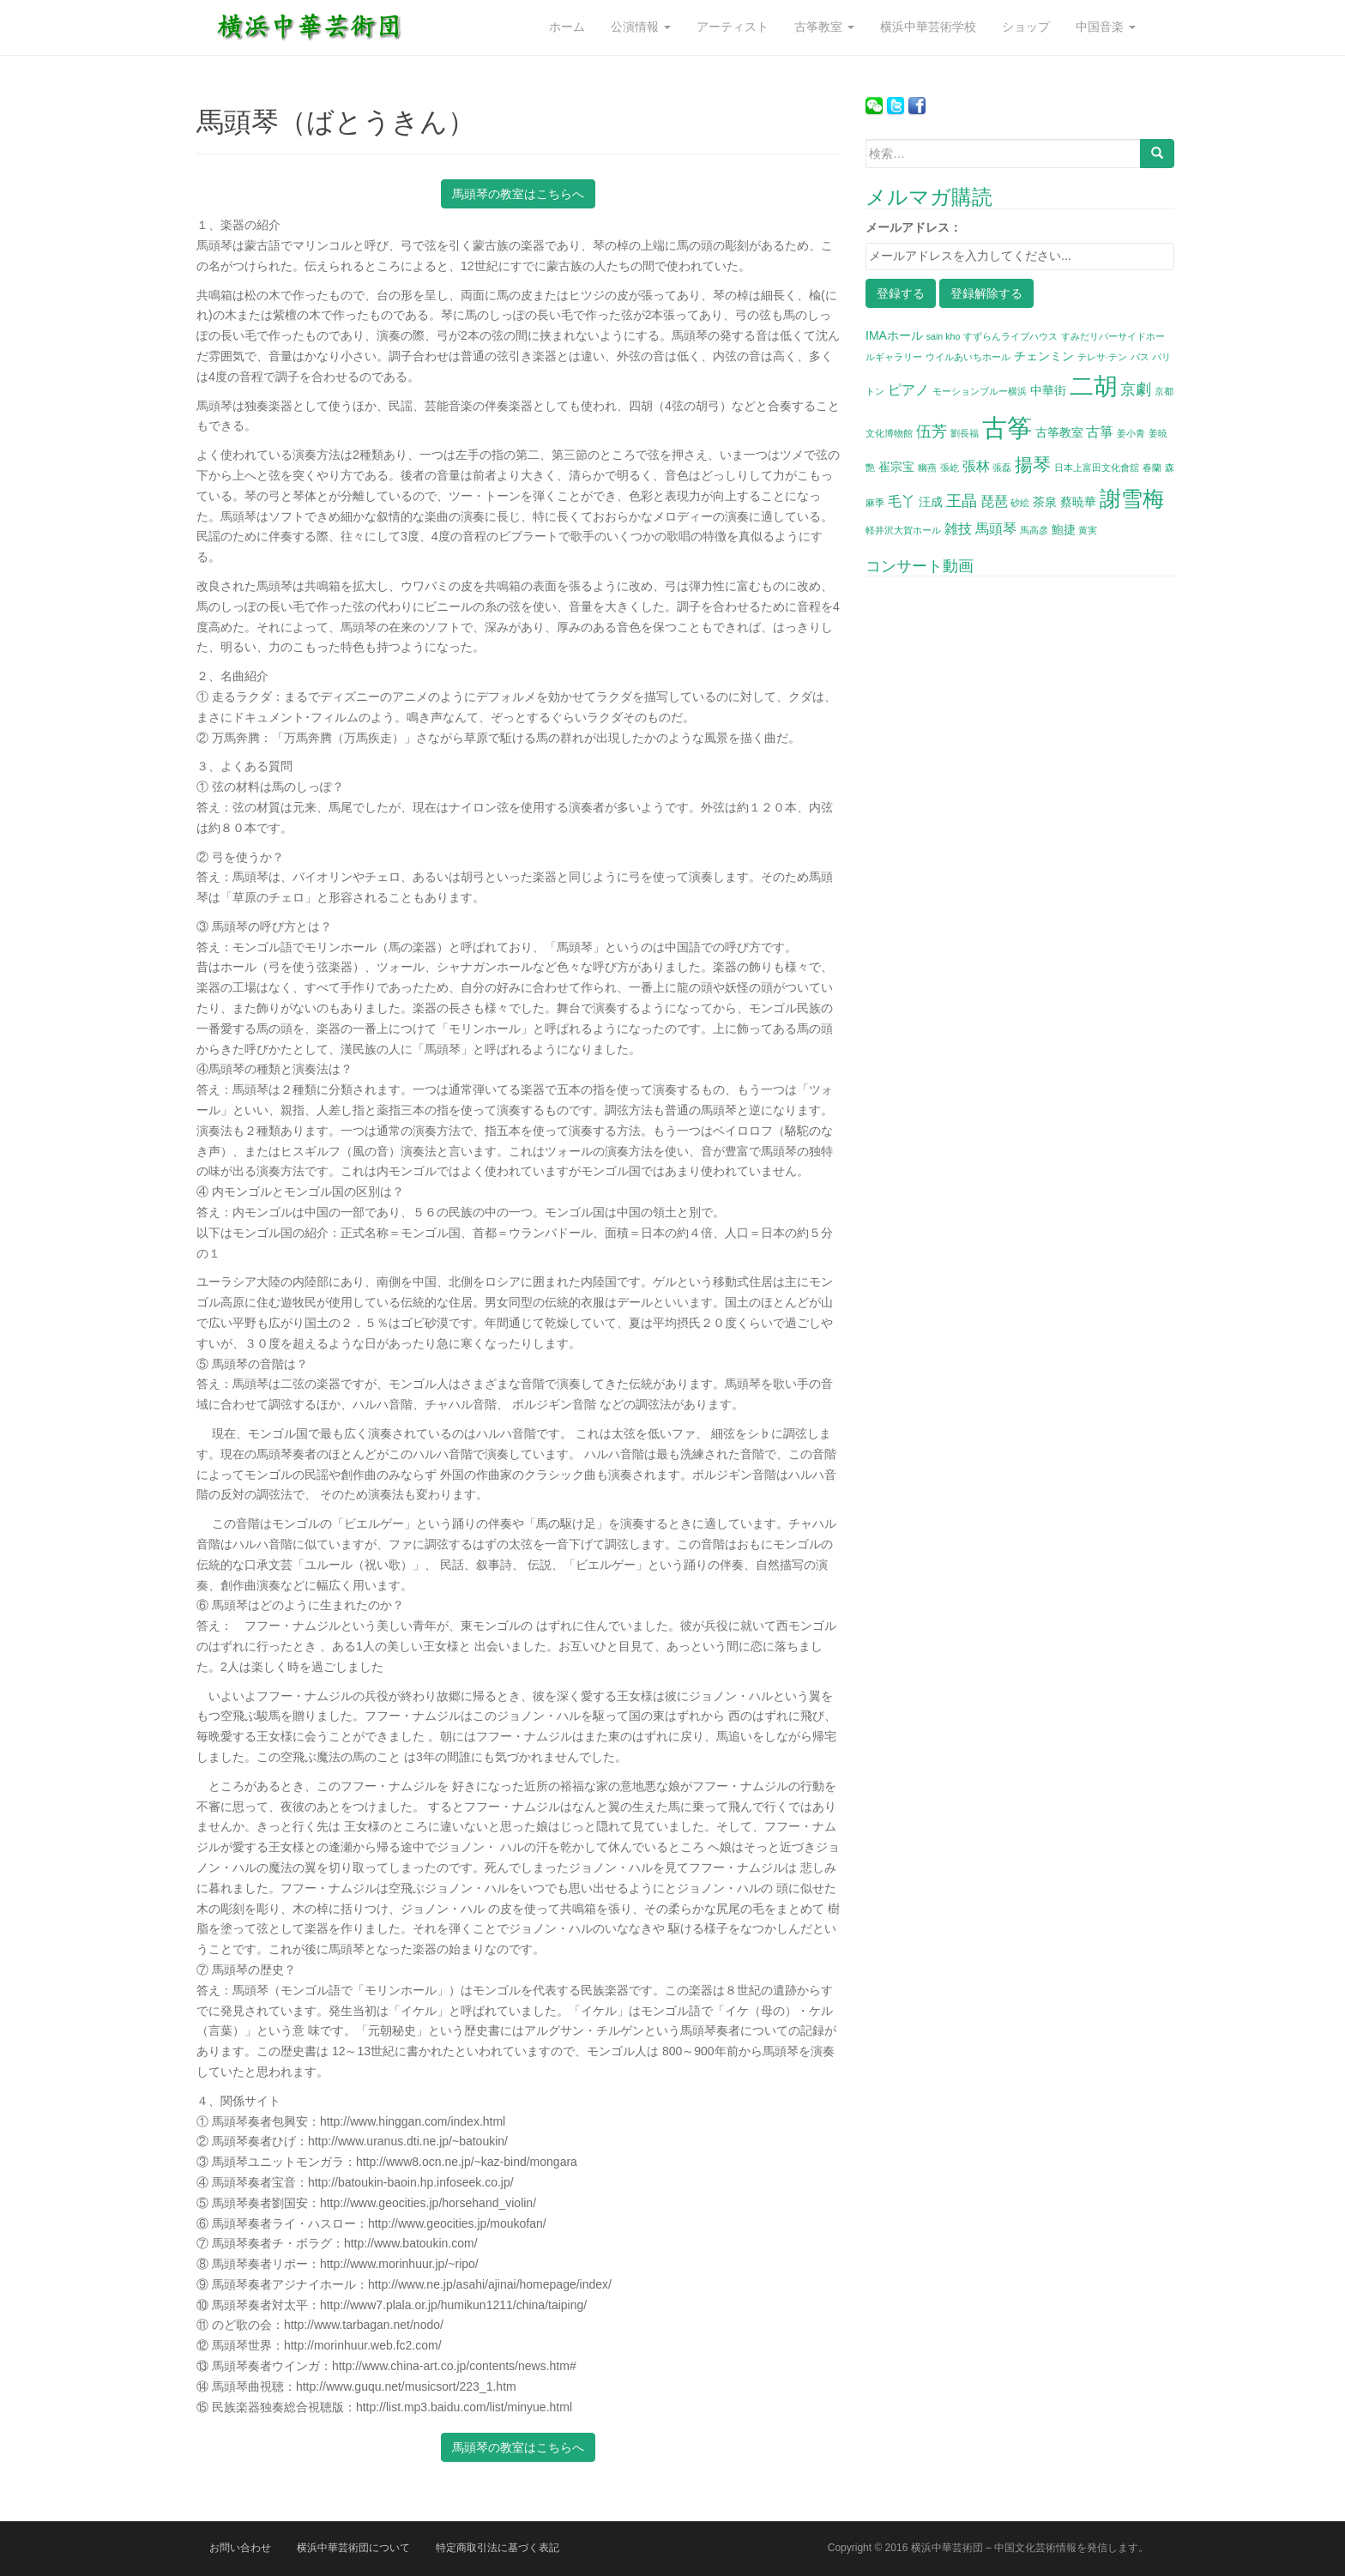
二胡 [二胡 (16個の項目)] (1094, 386)
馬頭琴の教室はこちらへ (518, 194)
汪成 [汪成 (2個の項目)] (931, 502)
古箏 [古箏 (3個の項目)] (1099, 431)
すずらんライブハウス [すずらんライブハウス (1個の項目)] (1010, 336)
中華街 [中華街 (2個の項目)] (1048, 390)
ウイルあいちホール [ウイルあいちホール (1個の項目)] (968, 357)
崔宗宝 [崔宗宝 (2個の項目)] (896, 467)
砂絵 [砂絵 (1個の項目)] (1019, 503)
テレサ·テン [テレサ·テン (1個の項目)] (1102, 357)
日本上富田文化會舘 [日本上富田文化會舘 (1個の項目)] (1096, 467)
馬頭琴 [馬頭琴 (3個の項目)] (995, 528)
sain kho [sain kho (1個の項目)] (943, 336)
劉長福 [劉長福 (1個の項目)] (964, 433)
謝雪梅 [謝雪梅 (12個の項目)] (1132, 498)
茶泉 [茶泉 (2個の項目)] (1045, 502)
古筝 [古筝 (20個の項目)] (1007, 427)
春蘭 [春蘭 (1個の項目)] (1152, 467)
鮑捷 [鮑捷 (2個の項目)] (1064, 529)
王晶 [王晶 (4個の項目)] (961, 501)
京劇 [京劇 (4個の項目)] (1135, 389)
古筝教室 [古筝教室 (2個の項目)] (1059, 432)
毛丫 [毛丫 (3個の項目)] (901, 501)
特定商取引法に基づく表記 (497, 2548)
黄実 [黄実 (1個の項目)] (1087, 530)
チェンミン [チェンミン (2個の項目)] (1044, 356)
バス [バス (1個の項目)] (1140, 357)
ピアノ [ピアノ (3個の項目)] (908, 389)
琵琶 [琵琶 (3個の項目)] (994, 501)
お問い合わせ (240, 2548)
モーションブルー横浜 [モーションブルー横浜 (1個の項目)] (979, 391)
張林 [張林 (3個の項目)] (976, 466)
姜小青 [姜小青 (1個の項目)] (1131, 433)
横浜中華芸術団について (353, 2548)
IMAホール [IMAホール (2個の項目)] (894, 335)
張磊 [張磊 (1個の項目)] (1001, 467)
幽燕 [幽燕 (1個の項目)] (927, 467)
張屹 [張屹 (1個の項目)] (949, 467)
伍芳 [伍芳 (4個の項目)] (931, 431)
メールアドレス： (914, 227)
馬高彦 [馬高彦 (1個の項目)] (1034, 530)
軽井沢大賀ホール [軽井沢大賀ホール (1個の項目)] (903, 530)
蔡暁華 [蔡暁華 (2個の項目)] (1078, 502)
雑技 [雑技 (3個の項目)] (958, 528)
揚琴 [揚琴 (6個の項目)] (1033, 464)
